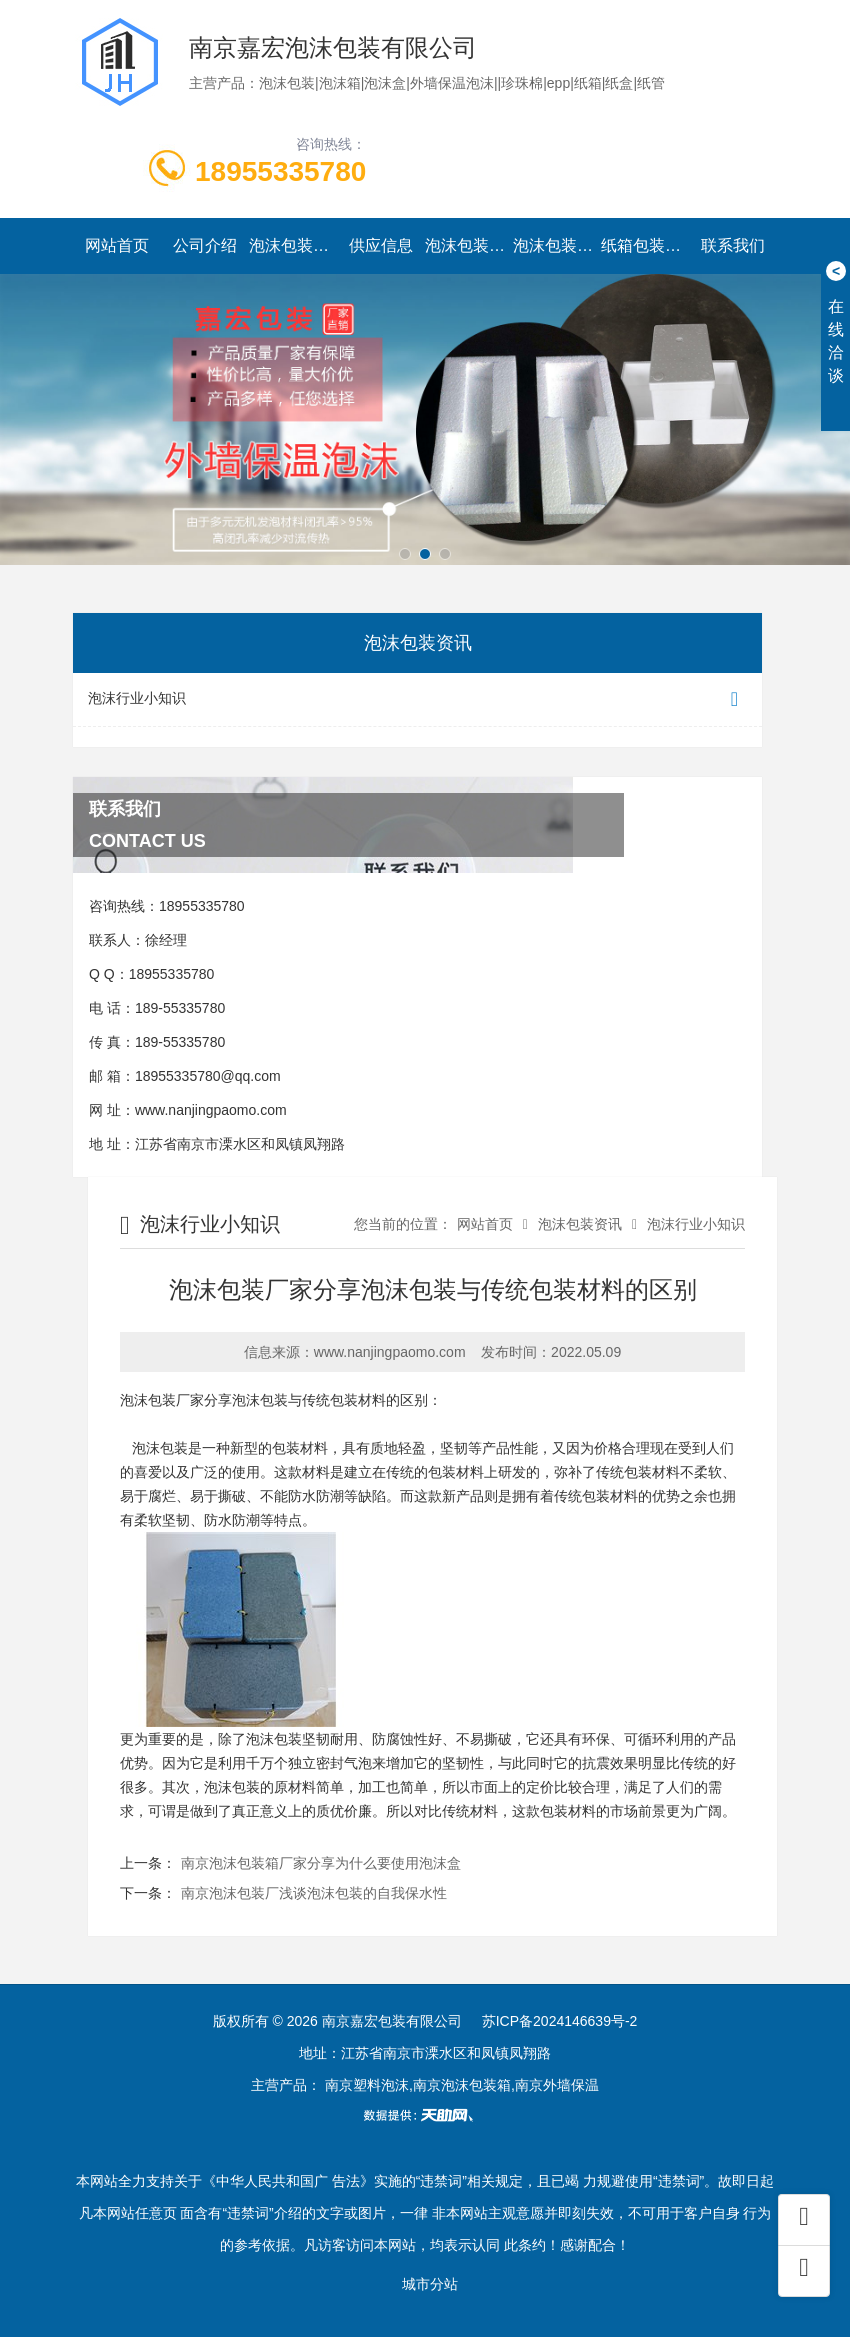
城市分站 (430, 2284)
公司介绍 (205, 245)
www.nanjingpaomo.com (211, 1110)
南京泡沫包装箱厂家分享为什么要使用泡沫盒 (321, 1863)
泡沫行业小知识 (417, 699)
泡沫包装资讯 (469, 245)
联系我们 (733, 245)
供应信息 (381, 245)
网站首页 (117, 245)
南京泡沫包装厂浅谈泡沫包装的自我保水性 (314, 1893)
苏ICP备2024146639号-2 (560, 2021)
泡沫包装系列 (293, 245)
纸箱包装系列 (645, 245)
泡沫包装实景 (557, 245)
